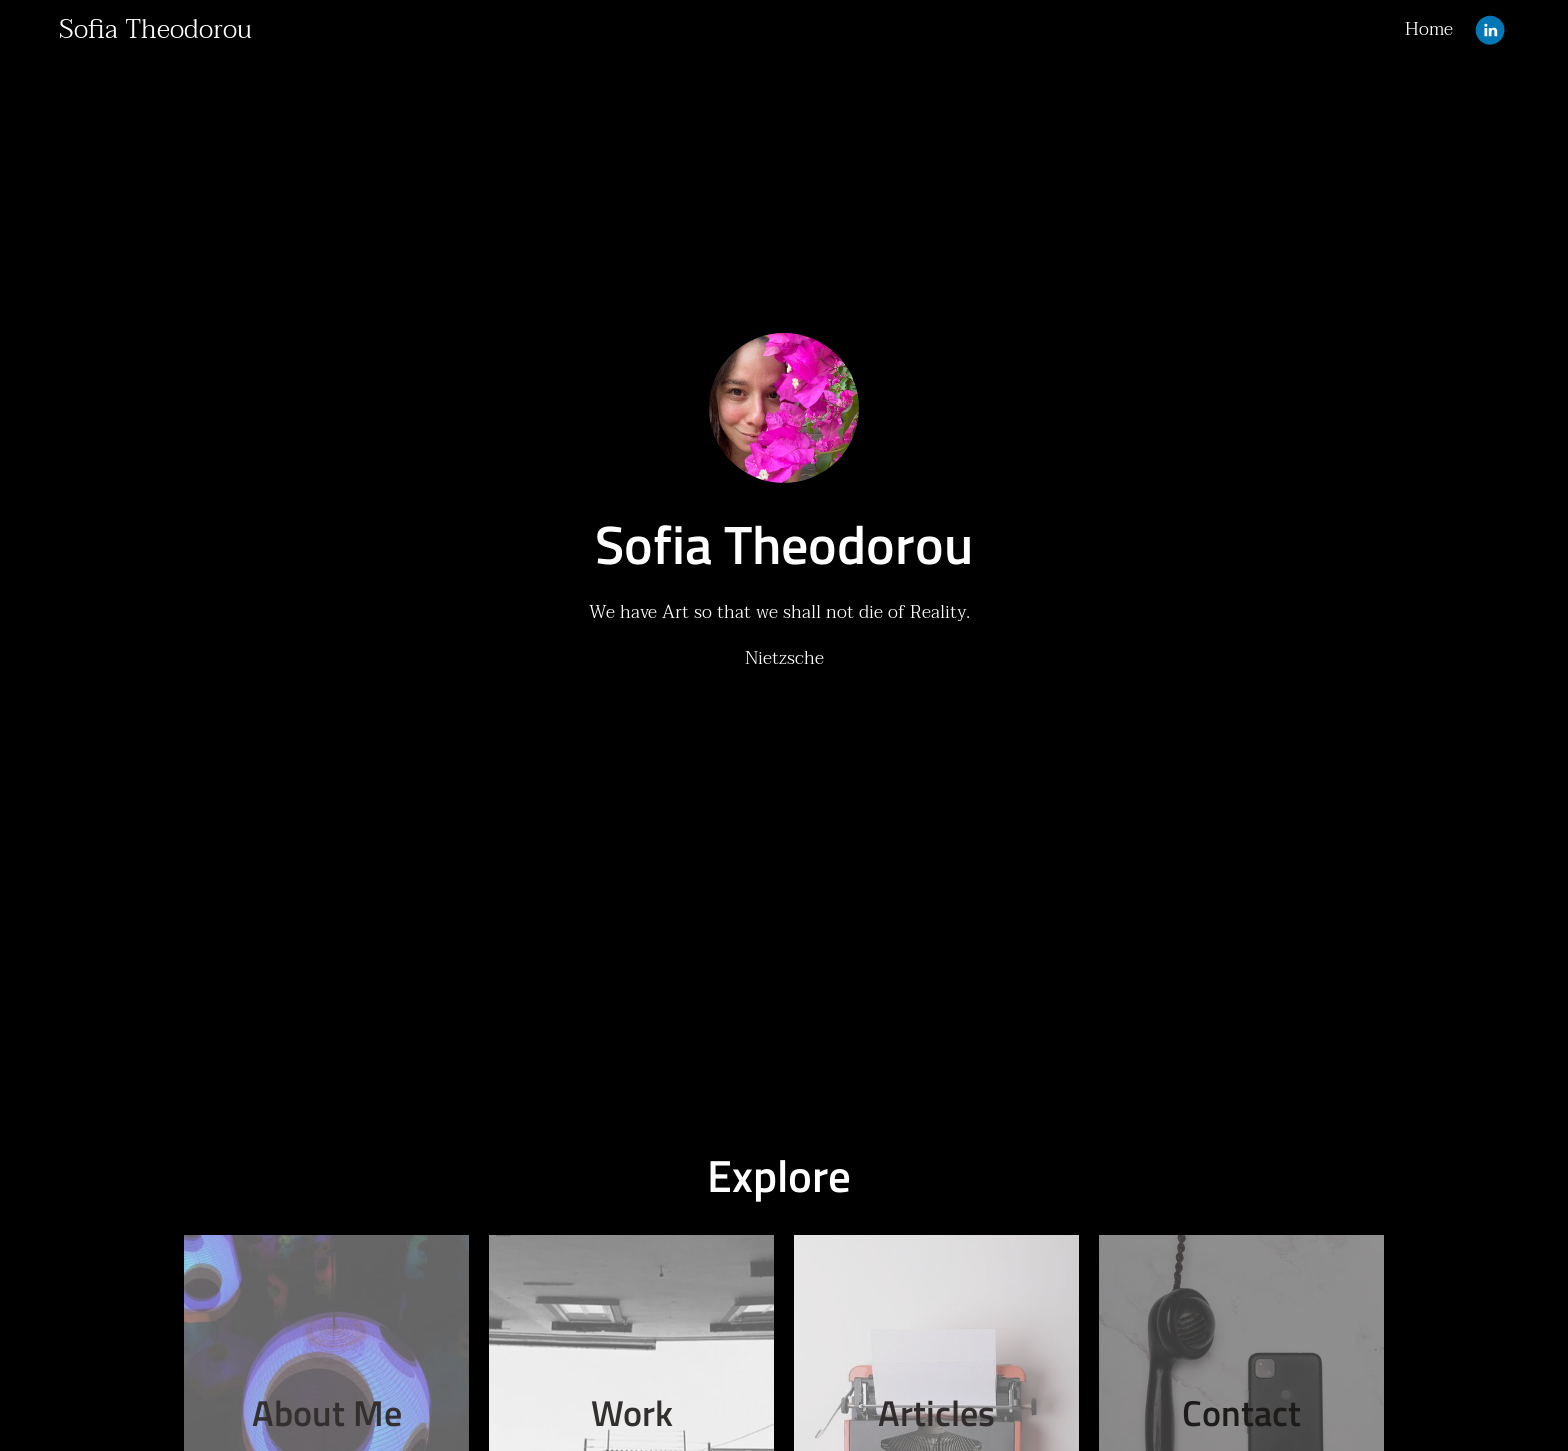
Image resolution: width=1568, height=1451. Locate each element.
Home (1429, 29)
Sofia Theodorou (155, 30)
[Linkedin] (1490, 30)
